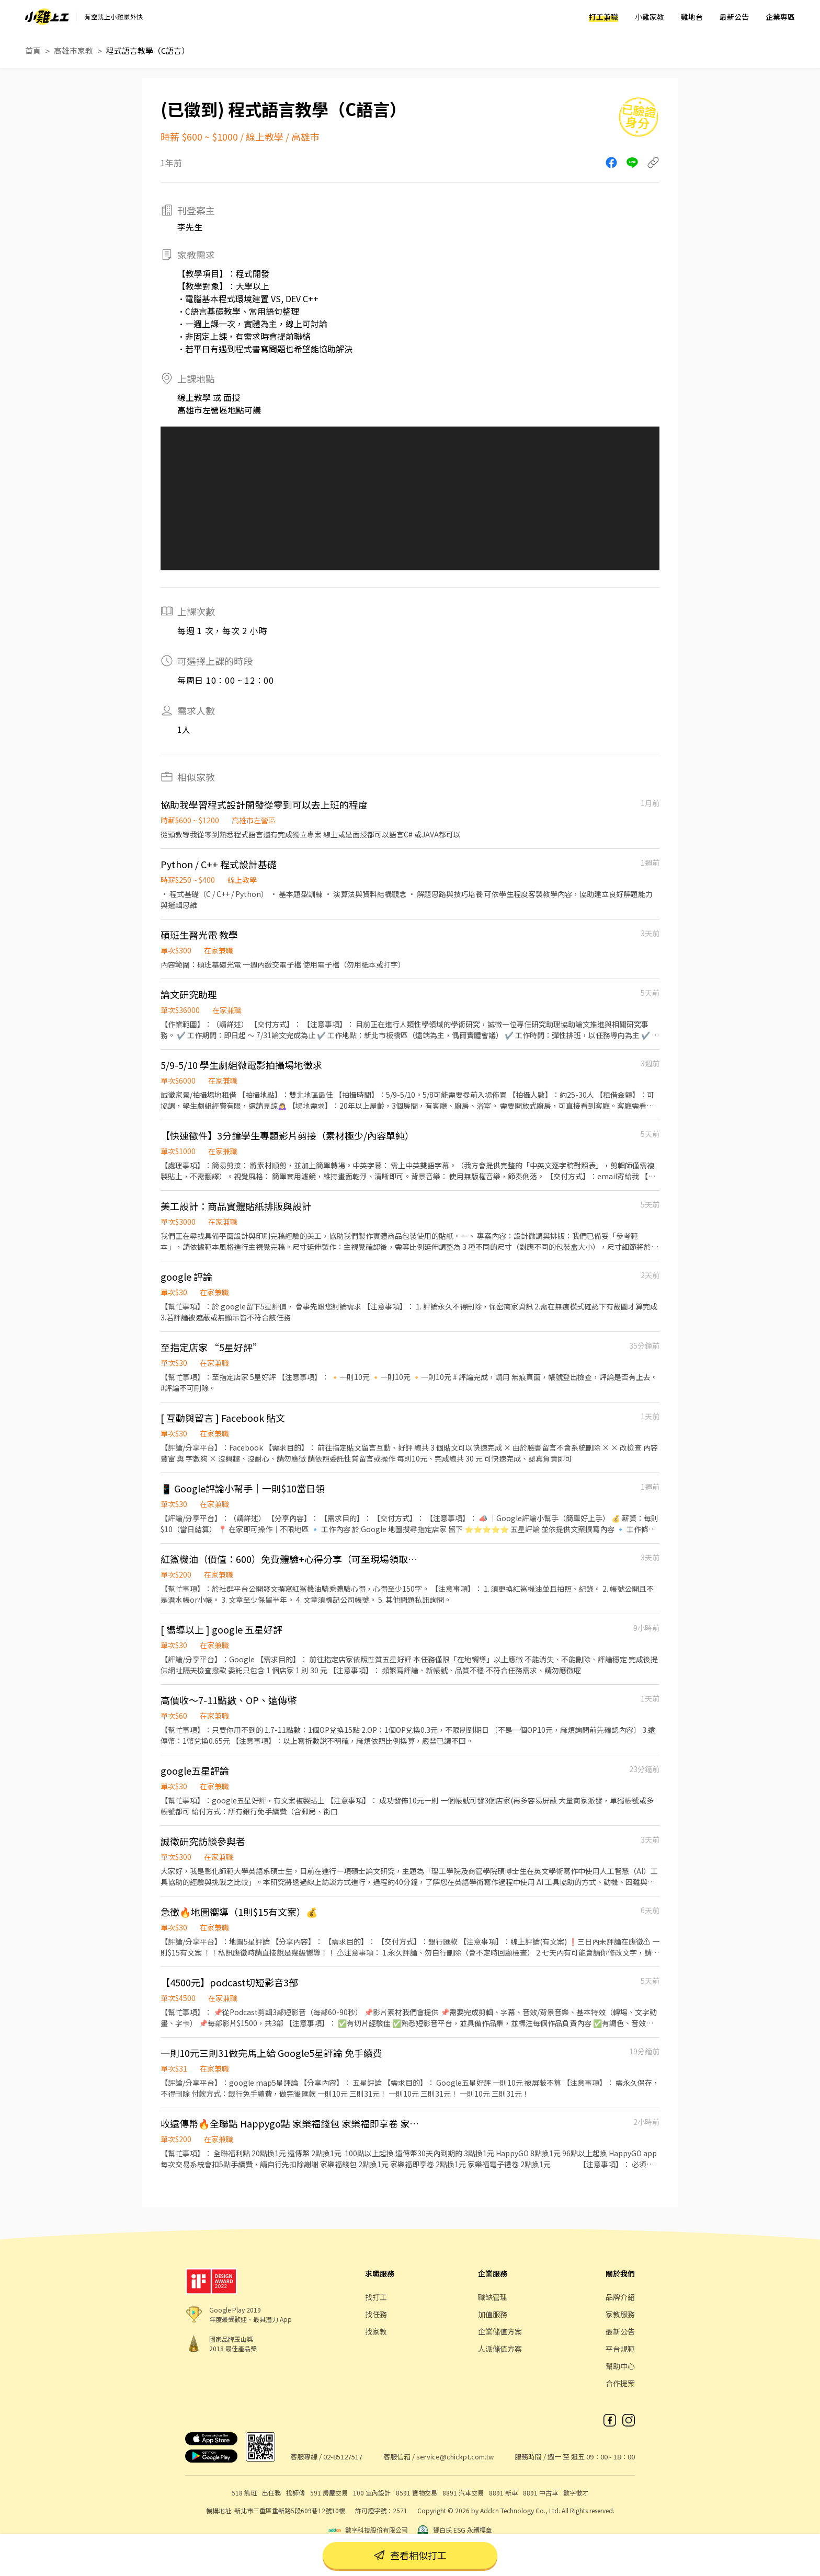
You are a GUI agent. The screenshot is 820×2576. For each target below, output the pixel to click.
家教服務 (620, 2314)
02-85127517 (342, 2457)
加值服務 (492, 2314)
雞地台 (692, 17)
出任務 (271, 2492)
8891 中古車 (540, 2492)
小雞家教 (649, 17)
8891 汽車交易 (463, 2492)
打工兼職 (603, 17)
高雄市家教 (73, 50)
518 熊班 (244, 2492)
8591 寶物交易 (416, 2492)
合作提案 (620, 2383)
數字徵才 (575, 2492)
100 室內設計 (372, 2492)
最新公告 (734, 17)
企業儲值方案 (500, 2331)
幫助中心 (620, 2366)
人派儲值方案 (500, 2348)
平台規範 (620, 2348)
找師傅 (295, 2492)
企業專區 (780, 17)
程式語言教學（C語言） (147, 50)
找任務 (376, 2314)
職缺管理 (492, 2297)
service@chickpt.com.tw (455, 2457)
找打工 (376, 2297)
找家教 (376, 2331)
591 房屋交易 (329, 2492)
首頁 (33, 50)
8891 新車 (503, 2492)
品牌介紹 (620, 2297)
